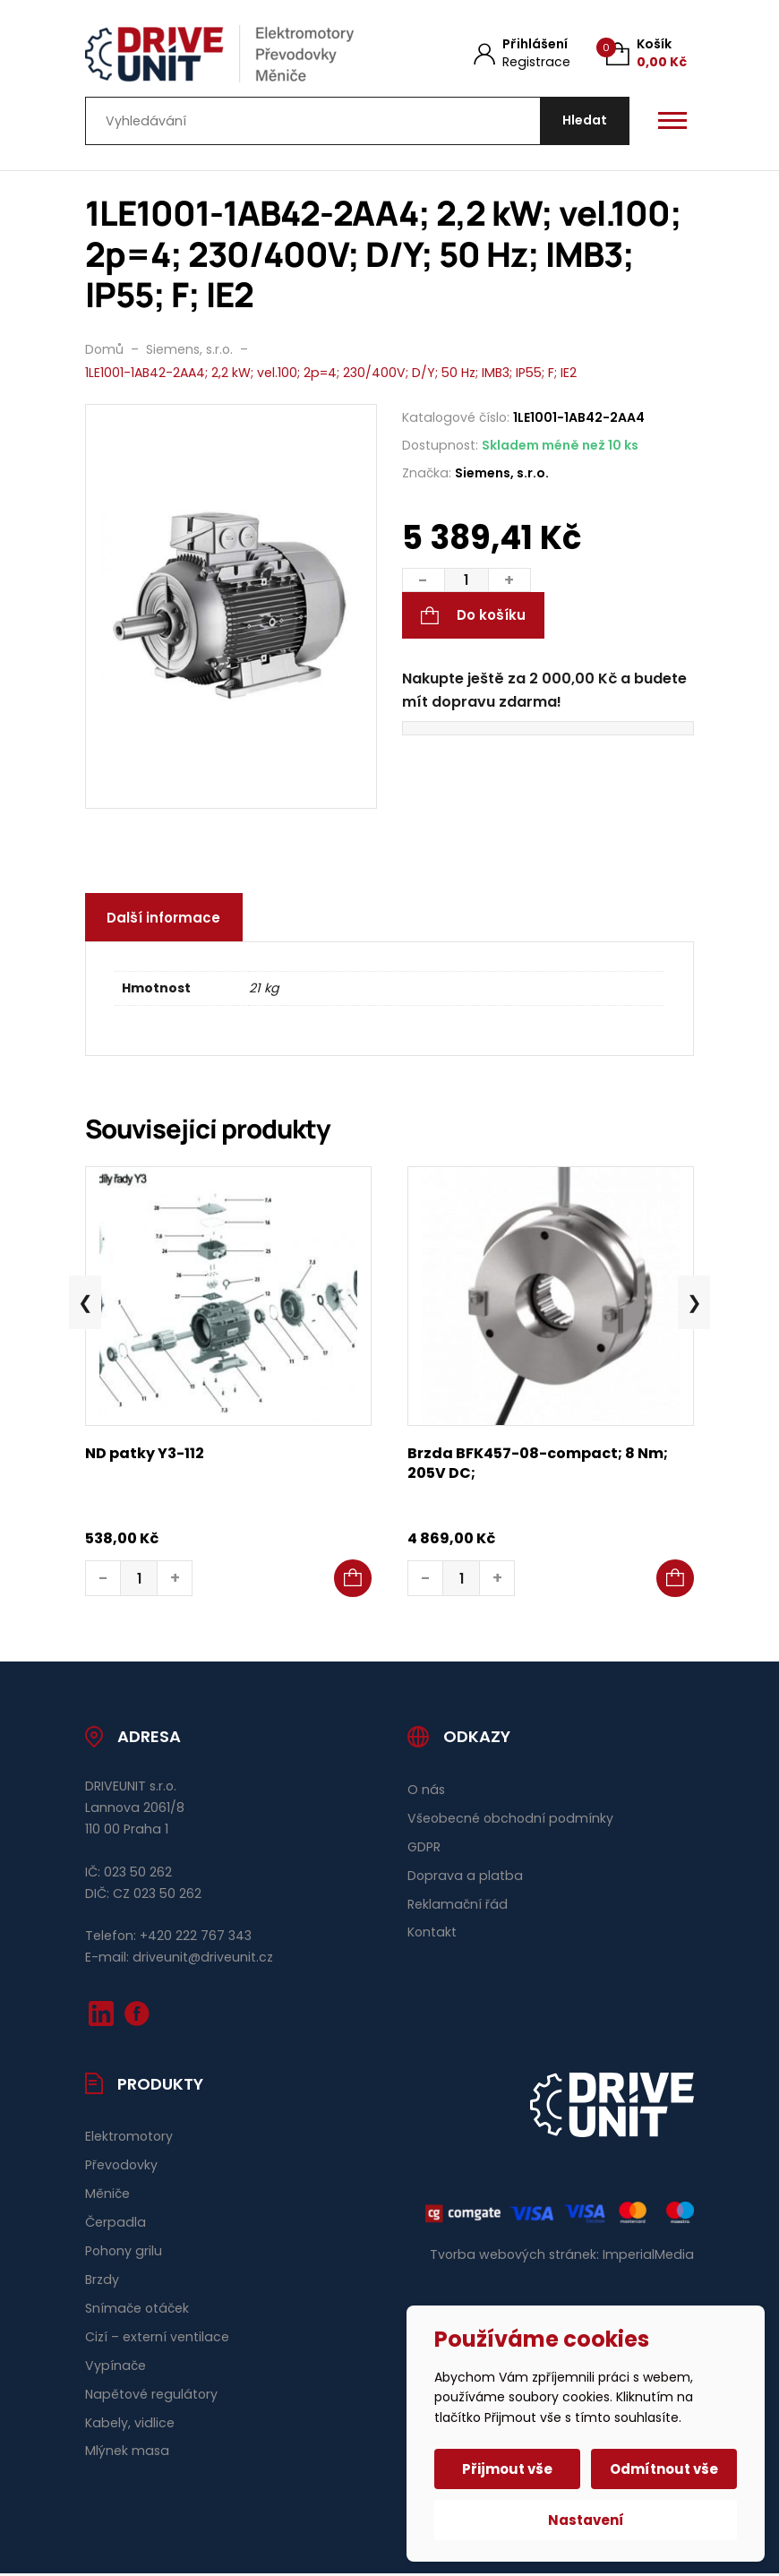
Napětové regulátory (151, 2396)
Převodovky (121, 2168)
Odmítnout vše (664, 2469)
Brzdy (102, 2281)
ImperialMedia (648, 2257)
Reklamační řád (457, 1906)
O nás (426, 1791)
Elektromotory (129, 2139)
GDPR (424, 1849)
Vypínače (115, 2367)
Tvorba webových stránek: (514, 2257)
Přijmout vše (508, 2469)
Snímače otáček (137, 2310)
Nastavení (586, 2520)
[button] (353, 1581)
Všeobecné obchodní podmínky (510, 1820)
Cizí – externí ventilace (157, 2339)
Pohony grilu (123, 2253)
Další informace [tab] (164, 919)
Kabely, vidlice (130, 2425)
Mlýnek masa (127, 2453)
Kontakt (432, 1935)
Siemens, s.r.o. (502, 475)
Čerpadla (115, 2225)
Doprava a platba (465, 1877)
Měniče (107, 2196)
